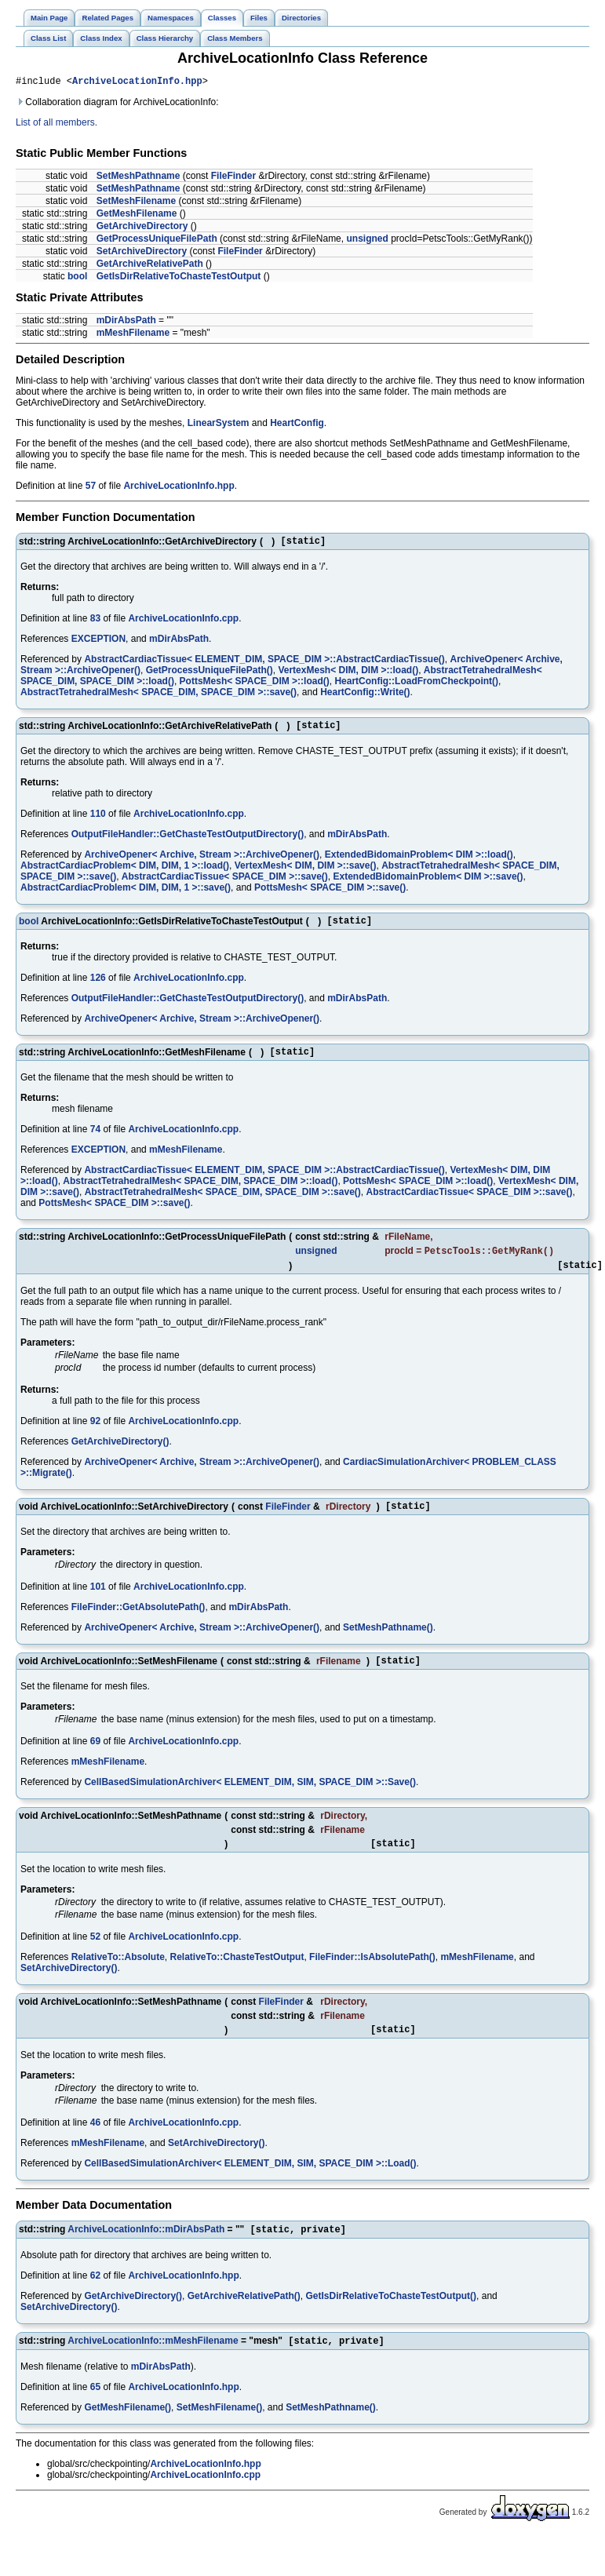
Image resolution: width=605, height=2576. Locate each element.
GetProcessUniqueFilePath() (209, 674)
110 (98, 820)
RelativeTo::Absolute (118, 1979)
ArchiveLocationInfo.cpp (183, 623)
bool (77, 278)
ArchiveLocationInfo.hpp (137, 82)
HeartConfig (297, 425)
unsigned (367, 240)
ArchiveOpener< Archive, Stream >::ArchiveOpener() (201, 861)
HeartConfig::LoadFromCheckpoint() (416, 685)
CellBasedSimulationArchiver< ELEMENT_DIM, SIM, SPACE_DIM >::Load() (250, 2188)
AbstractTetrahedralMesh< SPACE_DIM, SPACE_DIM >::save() (158, 696)
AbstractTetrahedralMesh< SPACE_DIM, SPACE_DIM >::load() (200, 1192)
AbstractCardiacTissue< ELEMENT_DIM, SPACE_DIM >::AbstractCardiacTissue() (264, 663)
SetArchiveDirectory (142, 253)
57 (91, 488)
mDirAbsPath (126, 322)
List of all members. (56, 124)
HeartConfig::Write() (365, 696)
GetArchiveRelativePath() (244, 2322)
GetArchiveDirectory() (120, 1457)
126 (98, 987)
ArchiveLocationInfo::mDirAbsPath (145, 2255)
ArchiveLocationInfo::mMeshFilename (152, 2368)
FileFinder (233, 178)
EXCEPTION (98, 643)
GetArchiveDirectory (142, 228)
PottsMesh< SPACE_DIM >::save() (330, 894)
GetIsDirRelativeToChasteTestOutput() (391, 2322)
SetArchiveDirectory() (68, 1990)
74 (95, 1140)
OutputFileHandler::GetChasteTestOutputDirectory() (187, 841)
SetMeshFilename (136, 203)
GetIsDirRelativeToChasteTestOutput (179, 278)
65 (95, 2415)
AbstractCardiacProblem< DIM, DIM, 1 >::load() (124, 872)
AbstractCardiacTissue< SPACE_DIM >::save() (225, 883)
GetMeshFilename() (127, 2435)
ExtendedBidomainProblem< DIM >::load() (419, 861)
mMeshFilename (133, 335)
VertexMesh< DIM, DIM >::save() (306, 872)
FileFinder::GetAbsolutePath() (138, 1625)
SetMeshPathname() (388, 1645)
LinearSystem (219, 425)
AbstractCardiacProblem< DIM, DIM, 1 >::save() (125, 894)
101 (98, 1604)
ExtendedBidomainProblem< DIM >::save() (428, 883)
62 (95, 2302)
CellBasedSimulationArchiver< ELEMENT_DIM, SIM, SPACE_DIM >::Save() (250, 1802)
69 (95, 1761)
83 (95, 623)
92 (95, 1436)
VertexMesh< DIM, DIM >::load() (348, 674)
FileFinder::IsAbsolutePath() (372, 1979)
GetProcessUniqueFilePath (157, 240)
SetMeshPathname (138, 178)
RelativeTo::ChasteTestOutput (237, 1979)
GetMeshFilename (137, 215)
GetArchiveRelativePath (150, 266)
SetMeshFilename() (219, 2435)
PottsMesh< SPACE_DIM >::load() (255, 685)
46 (95, 2147)
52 (95, 1959)
